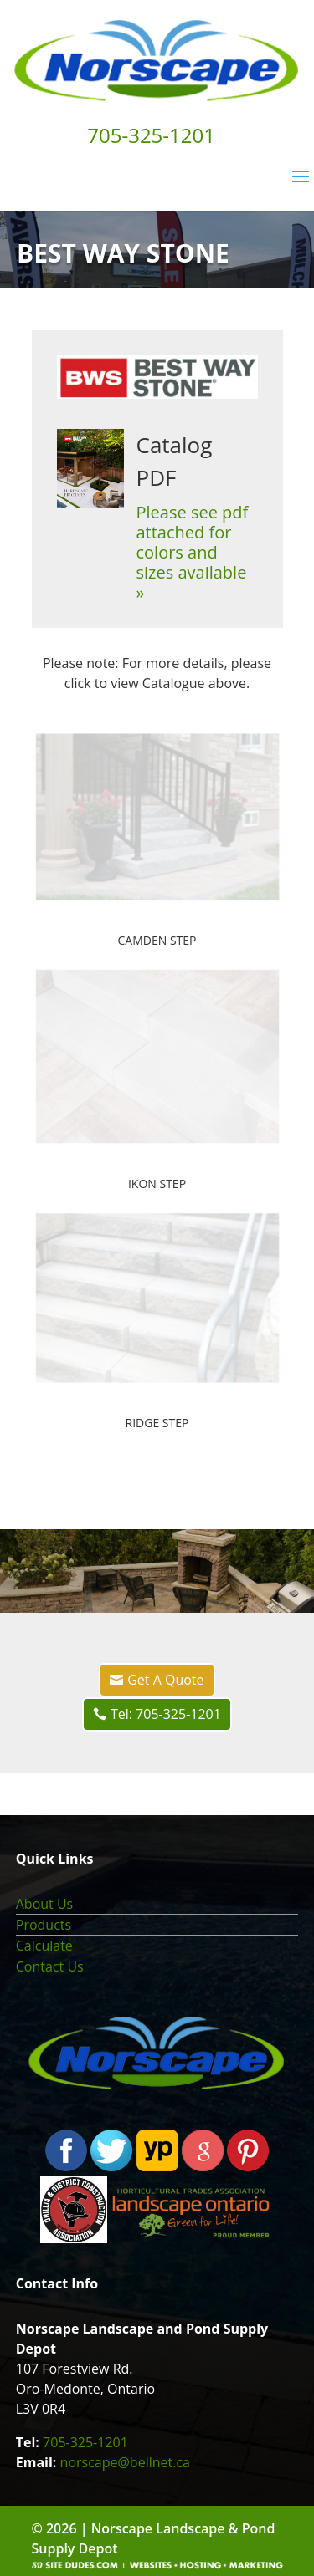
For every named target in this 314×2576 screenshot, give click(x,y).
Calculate (44, 1945)
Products (43, 1924)
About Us (45, 1904)
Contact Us (50, 1966)
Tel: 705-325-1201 (166, 1714)
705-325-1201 (85, 2442)
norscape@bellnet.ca (125, 2462)
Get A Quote (165, 1680)
